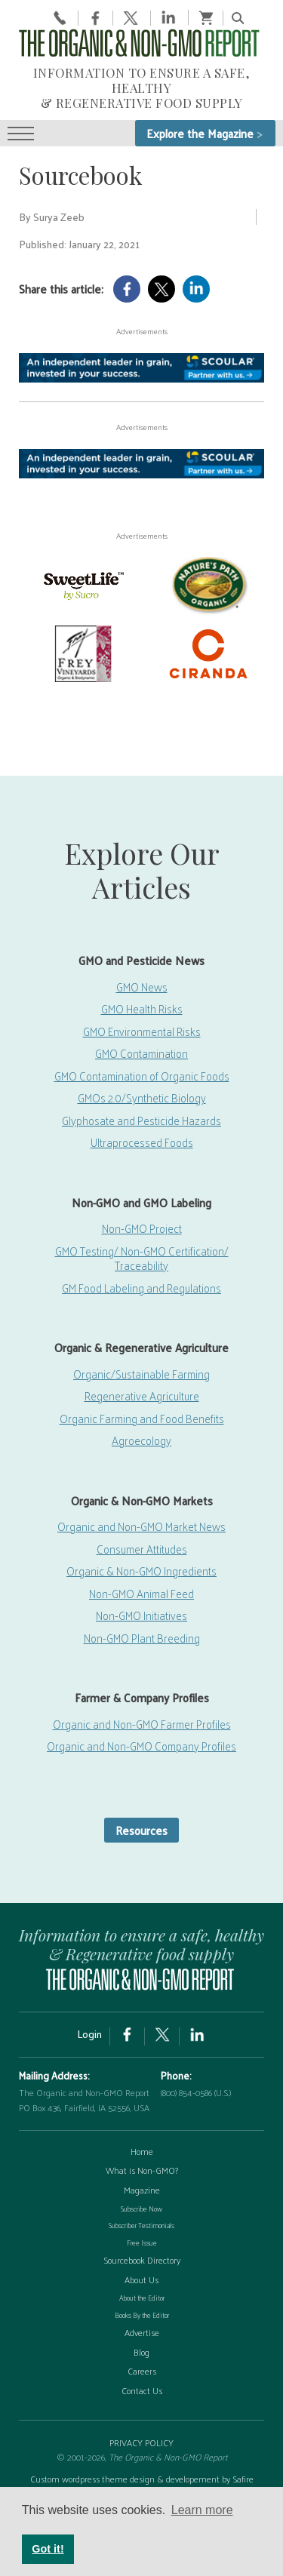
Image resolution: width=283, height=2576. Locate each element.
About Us (141, 2279)
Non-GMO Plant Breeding (142, 1638)
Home (142, 2151)
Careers (142, 2370)
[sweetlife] (82, 583)
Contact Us (142, 2390)
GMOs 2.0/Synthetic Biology (142, 1097)
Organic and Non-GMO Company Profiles (141, 1745)
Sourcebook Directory (141, 2260)
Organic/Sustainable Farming (141, 1373)
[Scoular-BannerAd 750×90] (141, 368)
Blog (141, 2352)
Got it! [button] (47, 2549)
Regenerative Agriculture (142, 1395)
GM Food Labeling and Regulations (141, 1287)
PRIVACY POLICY (141, 2442)
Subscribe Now (141, 2208)
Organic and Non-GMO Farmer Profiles (142, 1724)
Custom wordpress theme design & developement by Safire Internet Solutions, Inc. (142, 2485)
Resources (141, 1830)
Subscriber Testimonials (141, 2225)
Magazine (142, 2189)
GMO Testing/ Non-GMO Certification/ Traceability (142, 1258)
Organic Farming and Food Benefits (142, 1418)
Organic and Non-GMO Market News (141, 1526)
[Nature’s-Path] (208, 583)
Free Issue (142, 2242)
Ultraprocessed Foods (142, 1142)
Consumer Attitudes (142, 1549)
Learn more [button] (202, 2510)
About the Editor (142, 2297)
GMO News (142, 986)
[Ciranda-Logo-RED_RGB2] (208, 651)
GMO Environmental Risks (142, 1031)
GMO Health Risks (142, 1008)
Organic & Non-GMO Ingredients (141, 1570)
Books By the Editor (142, 2315)
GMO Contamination (141, 1053)
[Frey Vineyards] (82, 651)
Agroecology (141, 1440)
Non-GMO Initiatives (141, 1615)
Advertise (142, 2332)
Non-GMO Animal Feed (141, 1593)
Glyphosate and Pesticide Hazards (141, 1120)
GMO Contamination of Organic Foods (141, 1075)
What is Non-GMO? (142, 2170)
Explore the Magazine (205, 133)
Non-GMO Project (142, 1228)
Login (90, 2034)
